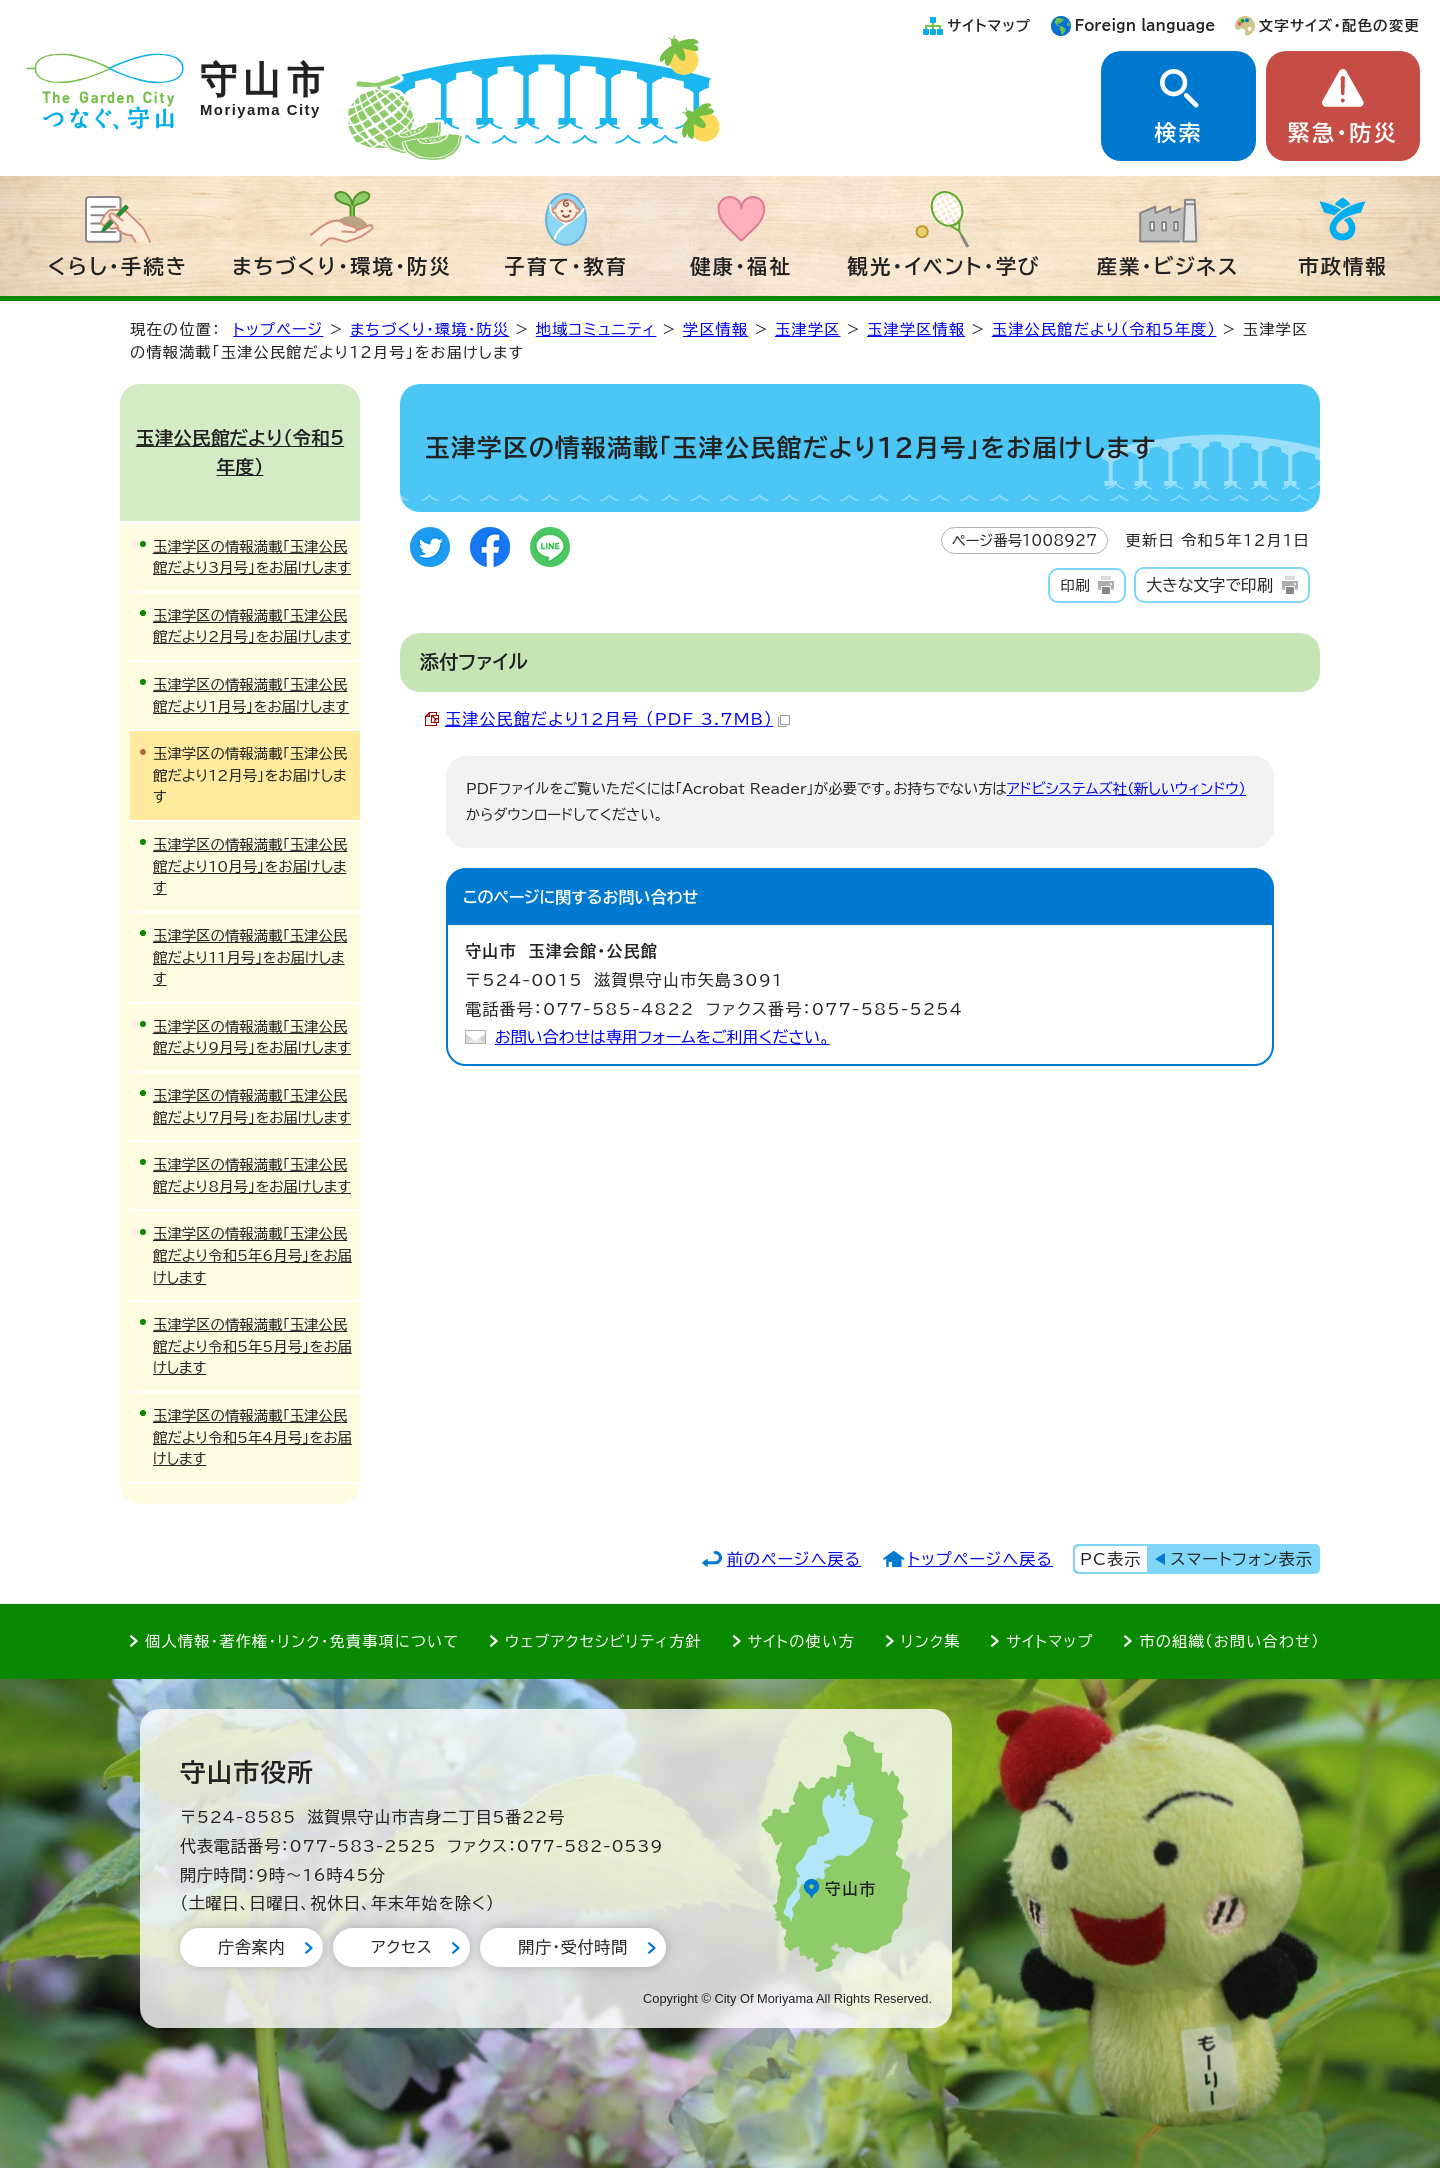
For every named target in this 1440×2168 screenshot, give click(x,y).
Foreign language (1145, 25)
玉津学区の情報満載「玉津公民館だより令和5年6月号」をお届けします (252, 1255)
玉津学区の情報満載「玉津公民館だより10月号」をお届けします (250, 866)
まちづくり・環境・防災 (342, 266)
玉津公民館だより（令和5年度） (1104, 329)
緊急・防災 (1343, 133)
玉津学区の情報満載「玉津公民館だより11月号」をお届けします (250, 957)
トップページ (278, 329)
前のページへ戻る (794, 1559)
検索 (1178, 133)
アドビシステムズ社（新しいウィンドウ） (1126, 788)
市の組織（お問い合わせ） (1229, 1641)
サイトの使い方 (801, 1641)
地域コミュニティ (596, 329)
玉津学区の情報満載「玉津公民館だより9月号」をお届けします (252, 1037)
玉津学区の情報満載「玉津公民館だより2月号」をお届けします (252, 626)
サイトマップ (989, 25)
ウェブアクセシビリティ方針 (603, 1641)
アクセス (401, 1947)
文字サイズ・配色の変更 (1339, 25)
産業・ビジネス (1168, 266)
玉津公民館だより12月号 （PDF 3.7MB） (617, 719)
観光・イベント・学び (944, 266)
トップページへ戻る (980, 1559)
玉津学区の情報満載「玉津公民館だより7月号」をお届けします (252, 1106)
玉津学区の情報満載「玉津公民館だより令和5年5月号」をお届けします (252, 1346)
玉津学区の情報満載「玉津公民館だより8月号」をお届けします (252, 1175)
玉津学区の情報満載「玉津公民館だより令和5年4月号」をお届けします (252, 1437)
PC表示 (1110, 1559)
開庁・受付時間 (573, 1947)
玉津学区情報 (916, 329)
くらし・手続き (118, 266)
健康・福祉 (741, 266)
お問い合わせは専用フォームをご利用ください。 (662, 1037)
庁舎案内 (251, 1947)
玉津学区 (808, 329)
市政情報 (1343, 266)
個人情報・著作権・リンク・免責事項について (302, 1641)
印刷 (1074, 585)
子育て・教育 (566, 266)
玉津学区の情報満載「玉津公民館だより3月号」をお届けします (252, 557)
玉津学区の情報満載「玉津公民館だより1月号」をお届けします (251, 695)
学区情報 (716, 329)
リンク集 (931, 1641)
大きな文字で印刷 (1209, 585)
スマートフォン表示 (1242, 1559)
